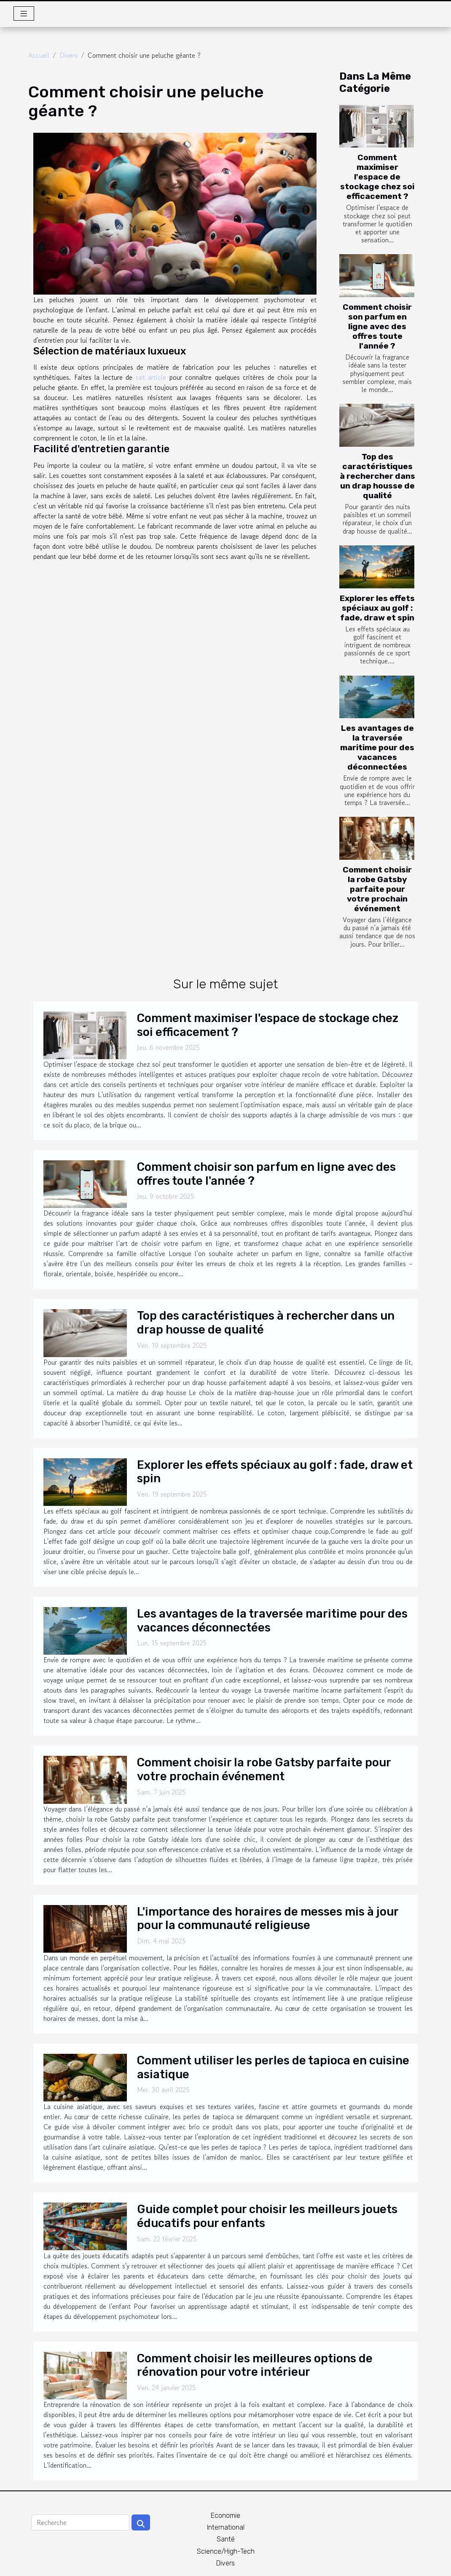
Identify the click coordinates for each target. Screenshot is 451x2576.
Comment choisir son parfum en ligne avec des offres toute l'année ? (377, 326)
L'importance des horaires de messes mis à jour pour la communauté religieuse (267, 1918)
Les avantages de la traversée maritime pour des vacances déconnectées (377, 747)
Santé (226, 2539)
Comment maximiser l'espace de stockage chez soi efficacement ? (377, 177)
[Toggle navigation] (23, 13)
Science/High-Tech (226, 2551)
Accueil (38, 55)
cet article (151, 377)
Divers (68, 55)
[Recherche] (80, 2522)
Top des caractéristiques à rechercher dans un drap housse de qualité (377, 476)
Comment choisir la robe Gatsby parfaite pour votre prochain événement (377, 889)
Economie (225, 2516)
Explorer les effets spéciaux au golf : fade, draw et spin (377, 608)
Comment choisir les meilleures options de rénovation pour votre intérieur (255, 2365)
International (225, 2527)
